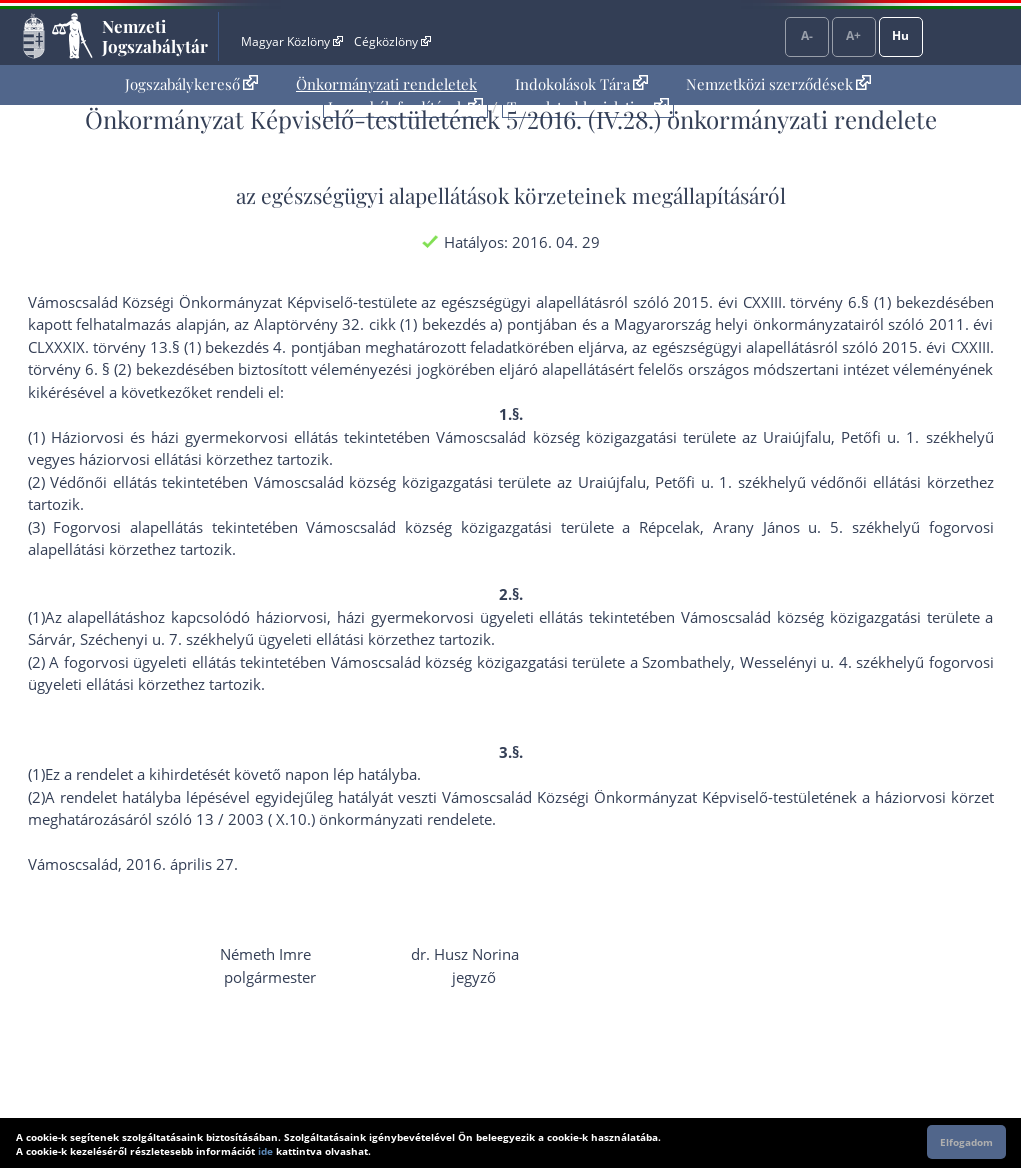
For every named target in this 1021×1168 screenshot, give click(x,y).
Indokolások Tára (581, 84)
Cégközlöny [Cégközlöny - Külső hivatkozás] (392, 41)
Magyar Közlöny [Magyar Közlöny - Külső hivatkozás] (291, 41)
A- (807, 35)
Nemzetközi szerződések (778, 84)
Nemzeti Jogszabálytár (155, 36)
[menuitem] (191, 84)
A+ (853, 35)
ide (265, 1151)
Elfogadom (966, 1142)
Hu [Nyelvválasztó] (900, 35)
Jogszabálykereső (191, 84)
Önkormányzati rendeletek (386, 84)
